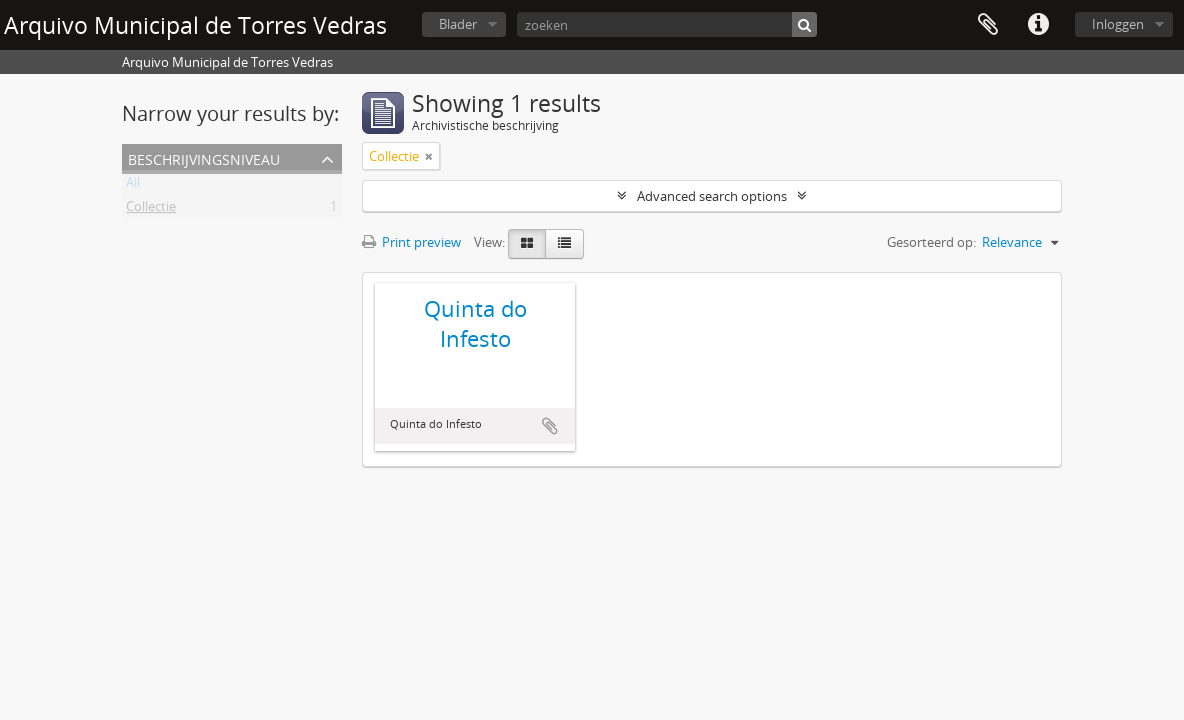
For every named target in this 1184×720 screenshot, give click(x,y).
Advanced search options (712, 196)
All (133, 186)
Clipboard (988, 25)
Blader (458, 24)
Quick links (1038, 25)
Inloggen (1118, 24)
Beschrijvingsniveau (204, 157)
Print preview (411, 242)
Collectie (151, 210)
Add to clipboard (550, 426)
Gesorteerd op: (931, 242)
